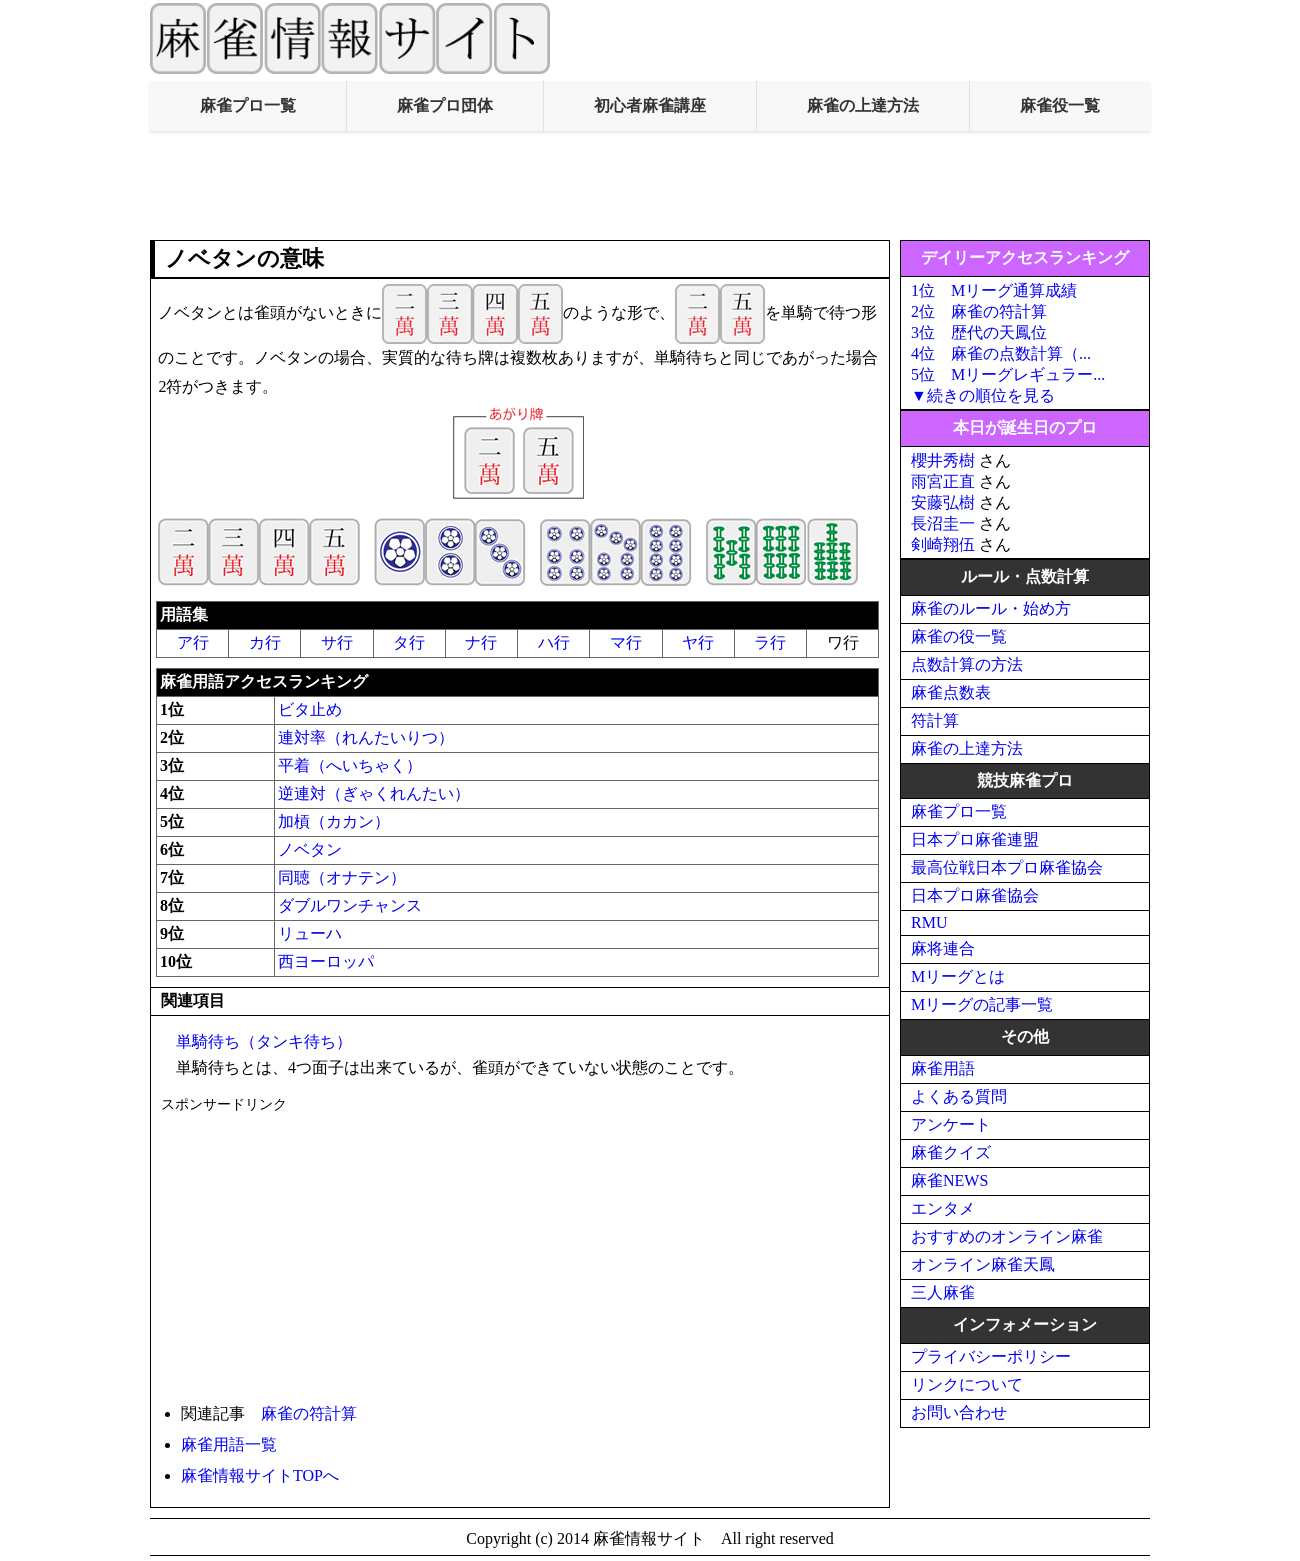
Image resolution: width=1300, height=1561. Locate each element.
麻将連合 (943, 948)
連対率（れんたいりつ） (366, 737)
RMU (929, 922)
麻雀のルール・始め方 (991, 608)
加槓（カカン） (334, 821)
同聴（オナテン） (342, 877)
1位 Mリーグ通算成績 (994, 290)
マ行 (626, 642)
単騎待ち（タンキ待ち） (264, 1041)
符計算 (935, 720)
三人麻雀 (943, 1292)
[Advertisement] (650, 186)
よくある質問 (959, 1096)
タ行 (409, 642)
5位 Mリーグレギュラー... (1008, 374)
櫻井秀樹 (943, 460)
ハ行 (554, 642)
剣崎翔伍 (943, 544)
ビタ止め (310, 709)
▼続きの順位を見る (983, 395)
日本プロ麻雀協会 (975, 895)
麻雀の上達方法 (863, 105)
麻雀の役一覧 (959, 636)
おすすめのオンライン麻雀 (1007, 1236)
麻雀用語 (943, 1068)
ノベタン (310, 849)
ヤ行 (698, 642)
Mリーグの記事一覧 (982, 1004)
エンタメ (943, 1208)
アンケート (951, 1124)
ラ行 (770, 642)
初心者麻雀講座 (650, 105)
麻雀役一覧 (1060, 105)
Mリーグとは (958, 976)
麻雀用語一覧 (229, 1444)
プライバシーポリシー (991, 1356)
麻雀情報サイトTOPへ (260, 1475)
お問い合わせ (959, 1412)
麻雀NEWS (949, 1180)
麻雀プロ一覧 (248, 105)
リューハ (310, 933)
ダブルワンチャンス (350, 905)
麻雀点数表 (951, 692)
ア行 (193, 642)
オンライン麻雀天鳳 (983, 1264)
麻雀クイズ (951, 1152)
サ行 (337, 642)
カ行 (265, 642)
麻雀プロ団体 (445, 105)
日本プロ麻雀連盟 (975, 839)
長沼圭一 (943, 523)
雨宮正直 (943, 481)
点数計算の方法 (967, 664)
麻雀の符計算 (309, 1413)
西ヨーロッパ (326, 961)
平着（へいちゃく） (350, 765)
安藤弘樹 (943, 502)
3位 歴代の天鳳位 (979, 332)
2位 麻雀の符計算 (979, 311)
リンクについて (967, 1384)
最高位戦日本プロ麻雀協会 (1007, 867)
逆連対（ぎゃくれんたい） (374, 793)
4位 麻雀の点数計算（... (1001, 353)
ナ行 (481, 642)
